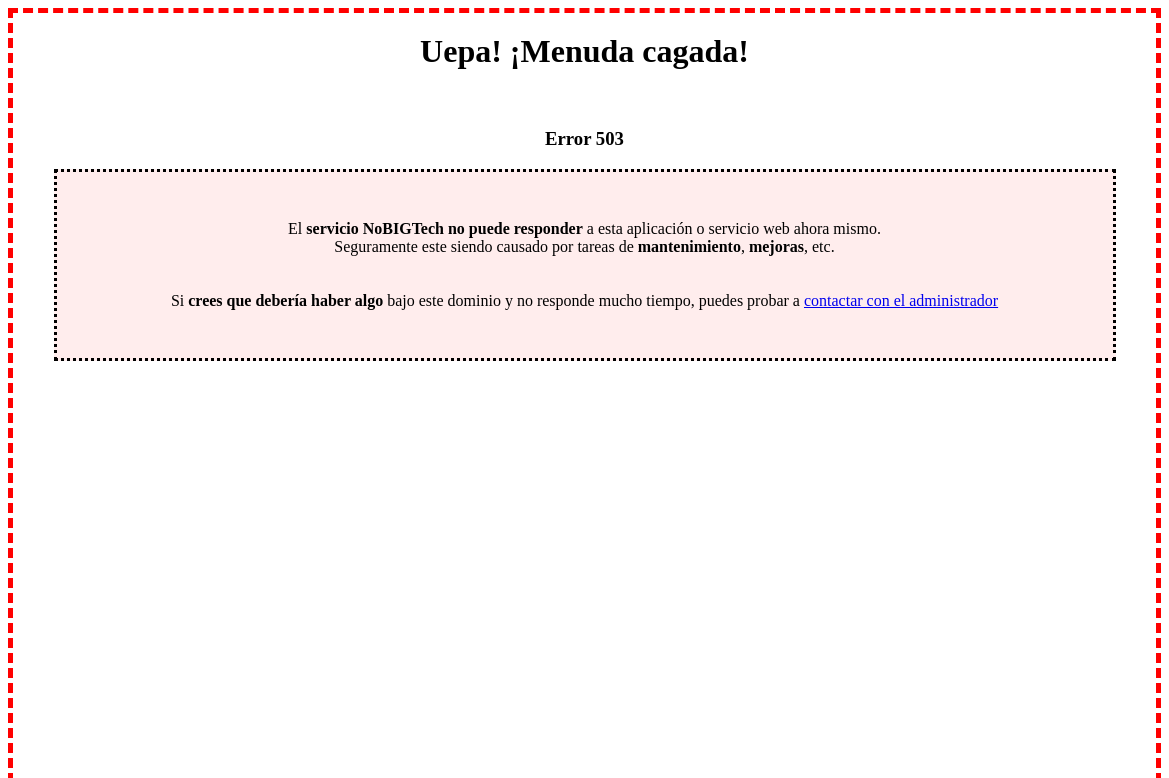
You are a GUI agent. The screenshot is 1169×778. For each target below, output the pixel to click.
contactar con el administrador (901, 300)
